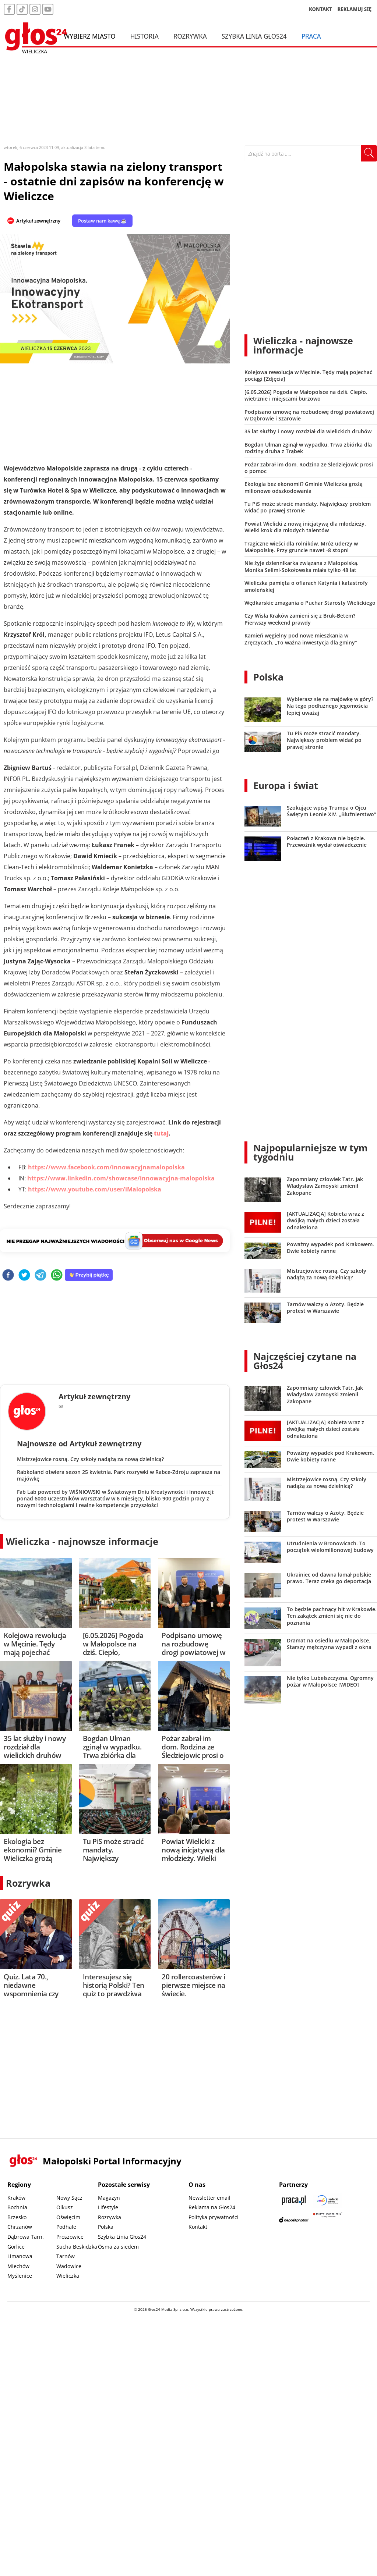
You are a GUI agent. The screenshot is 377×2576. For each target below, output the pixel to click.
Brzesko (17, 2217)
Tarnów (65, 2256)
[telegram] (40, 1275)
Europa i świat (285, 785)
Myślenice (19, 2275)
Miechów (18, 2266)
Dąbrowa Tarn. (25, 2236)
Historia (144, 36)
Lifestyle (108, 2207)
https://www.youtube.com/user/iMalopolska (94, 1189)
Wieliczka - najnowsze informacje (82, 1541)
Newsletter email (209, 2197)
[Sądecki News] (327, 2200)
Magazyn (109, 2197)
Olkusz (64, 2207)
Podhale (66, 2226)
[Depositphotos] (294, 2219)
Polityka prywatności (213, 2217)
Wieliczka (67, 2275)
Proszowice (70, 2236)
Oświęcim (68, 2217)
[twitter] (24, 1275)
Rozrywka (190, 36)
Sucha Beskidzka (76, 2246)
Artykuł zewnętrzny (38, 220)
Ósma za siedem (118, 2246)
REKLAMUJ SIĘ (354, 9)
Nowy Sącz (69, 2197)
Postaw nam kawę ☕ (102, 220)
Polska (268, 677)
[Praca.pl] (294, 2200)
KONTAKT (320, 9)
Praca (311, 36)
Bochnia (17, 2207)
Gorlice (16, 2246)
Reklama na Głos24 (211, 2207)
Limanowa (19, 2256)
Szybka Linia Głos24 (254, 36)
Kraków (16, 2197)
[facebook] (8, 1275)
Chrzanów (19, 2226)
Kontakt (197, 2226)
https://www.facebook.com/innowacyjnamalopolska (106, 1167)
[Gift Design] (327, 2219)
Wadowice (68, 2266)
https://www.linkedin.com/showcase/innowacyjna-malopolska (121, 1178)
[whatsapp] (57, 1275)
